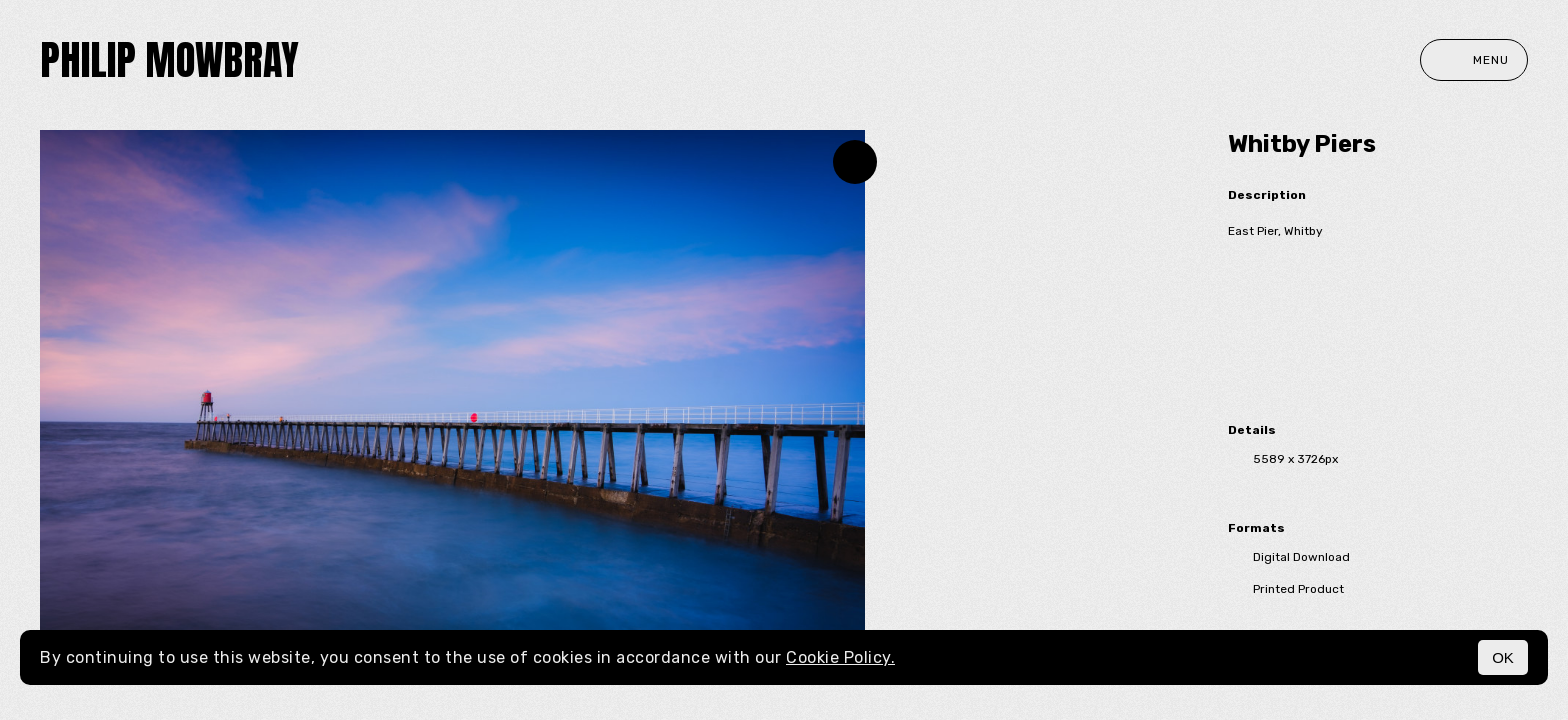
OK (1503, 657)
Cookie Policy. (840, 657)
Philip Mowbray (169, 60)
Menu (1474, 60)
